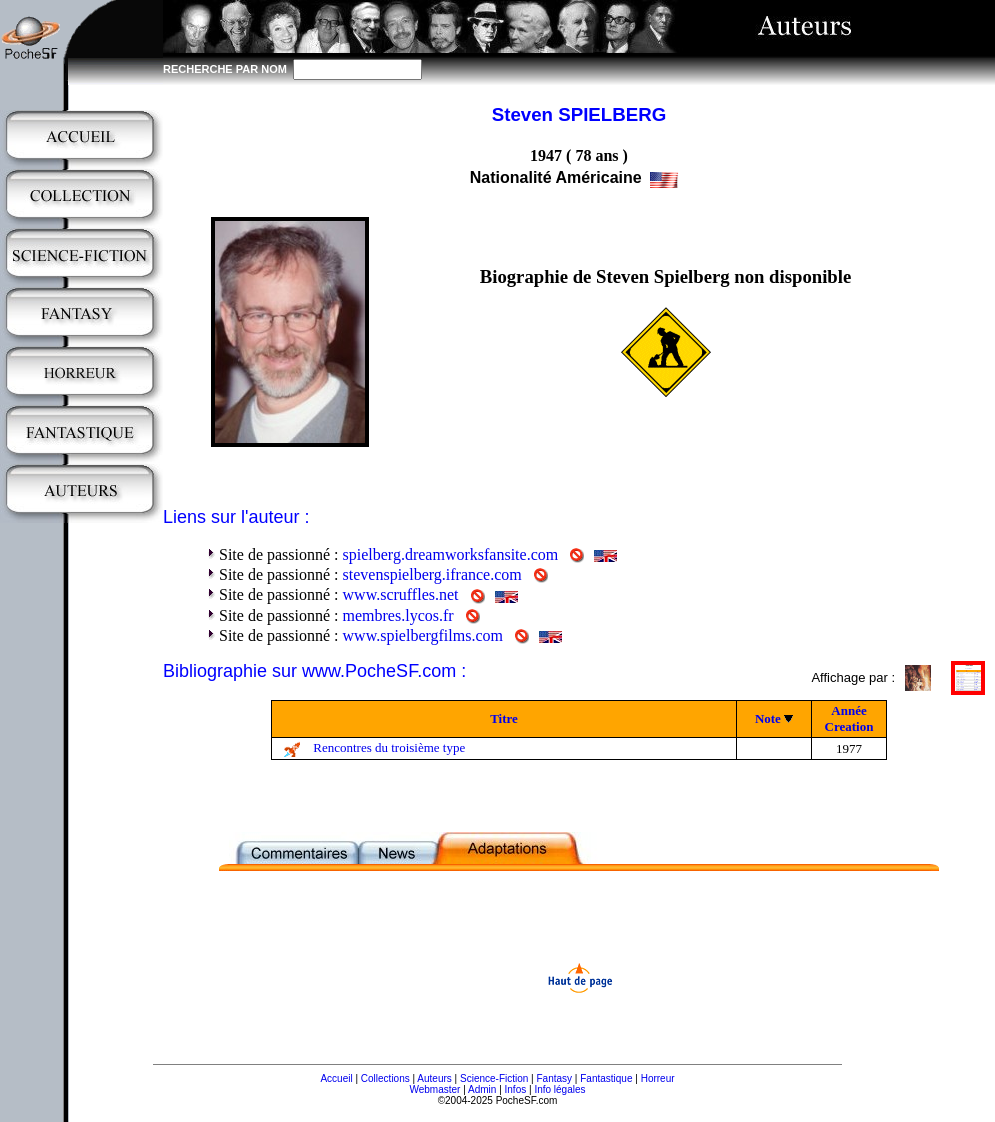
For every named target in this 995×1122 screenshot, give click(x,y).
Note (768, 718)
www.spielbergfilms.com (423, 635)
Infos (516, 1089)
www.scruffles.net (401, 594)
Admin (482, 1089)
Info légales (559, 1089)
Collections (385, 1078)
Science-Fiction (494, 1078)
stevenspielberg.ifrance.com (432, 574)
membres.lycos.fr (398, 615)
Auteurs (434, 1078)
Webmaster (434, 1089)
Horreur (658, 1078)
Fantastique (606, 1078)
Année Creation (849, 718)
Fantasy (555, 1078)
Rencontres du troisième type (389, 747)
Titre (504, 718)
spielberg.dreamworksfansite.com (451, 554)
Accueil (336, 1078)
